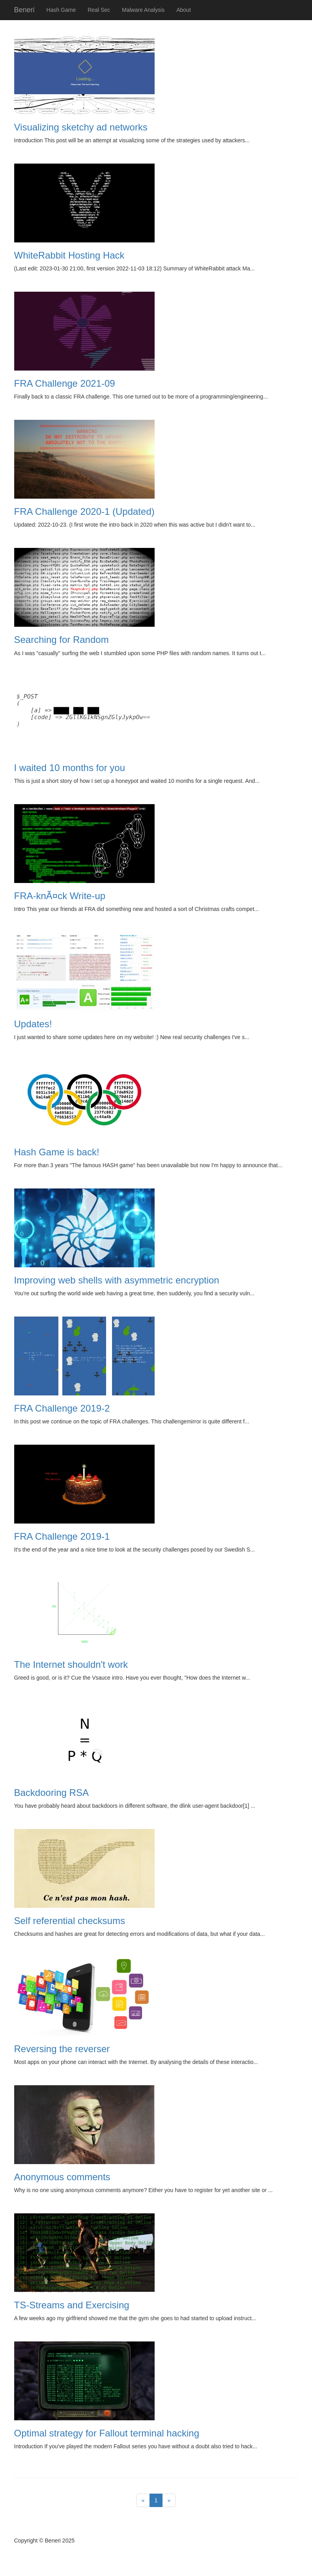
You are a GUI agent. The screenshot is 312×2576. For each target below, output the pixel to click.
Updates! (33, 1024)
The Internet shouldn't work (71, 1664)
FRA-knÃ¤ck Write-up (60, 895)
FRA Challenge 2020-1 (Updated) (84, 511)
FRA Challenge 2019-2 (62, 1408)
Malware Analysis (143, 10)
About (183, 10)
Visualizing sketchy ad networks (81, 127)
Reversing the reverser (62, 2048)
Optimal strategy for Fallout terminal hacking (107, 2433)
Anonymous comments (62, 2177)
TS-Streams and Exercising (71, 2305)
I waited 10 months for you (69, 767)
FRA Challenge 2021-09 (64, 383)
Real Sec (99, 10)
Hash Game (61, 10)
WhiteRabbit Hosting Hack (69, 255)
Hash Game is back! (56, 1152)
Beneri (24, 10)
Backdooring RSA (51, 1792)
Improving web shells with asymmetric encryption (116, 1280)
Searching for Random (61, 639)
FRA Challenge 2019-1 (62, 1536)
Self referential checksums (69, 1920)
